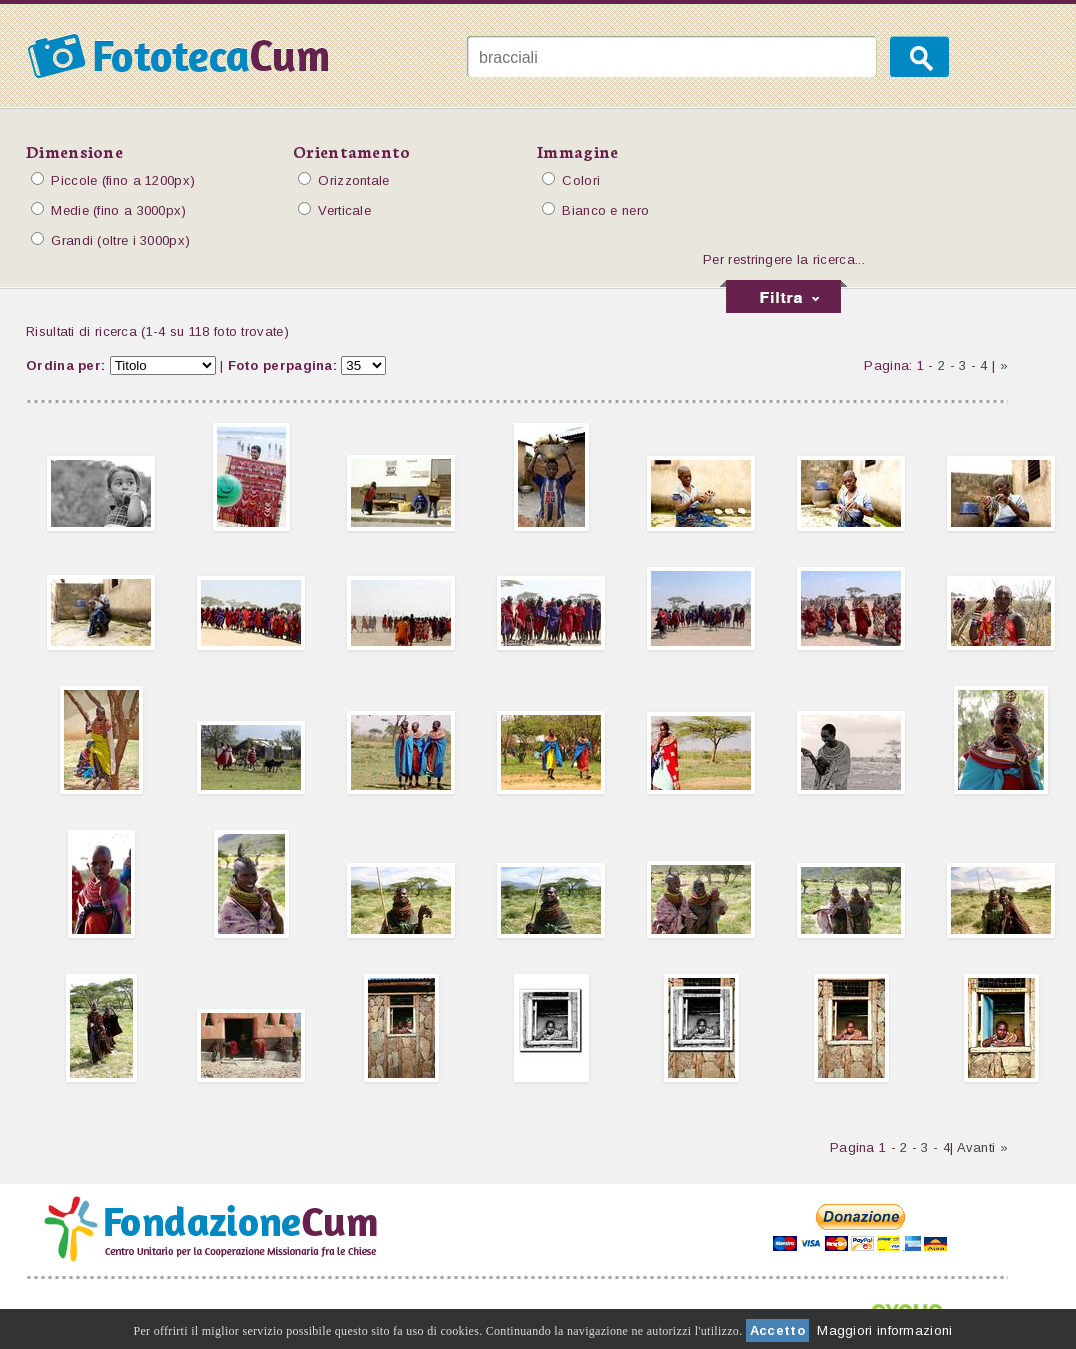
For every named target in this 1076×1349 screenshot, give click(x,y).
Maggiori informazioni (884, 1330)
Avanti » (982, 1147)
